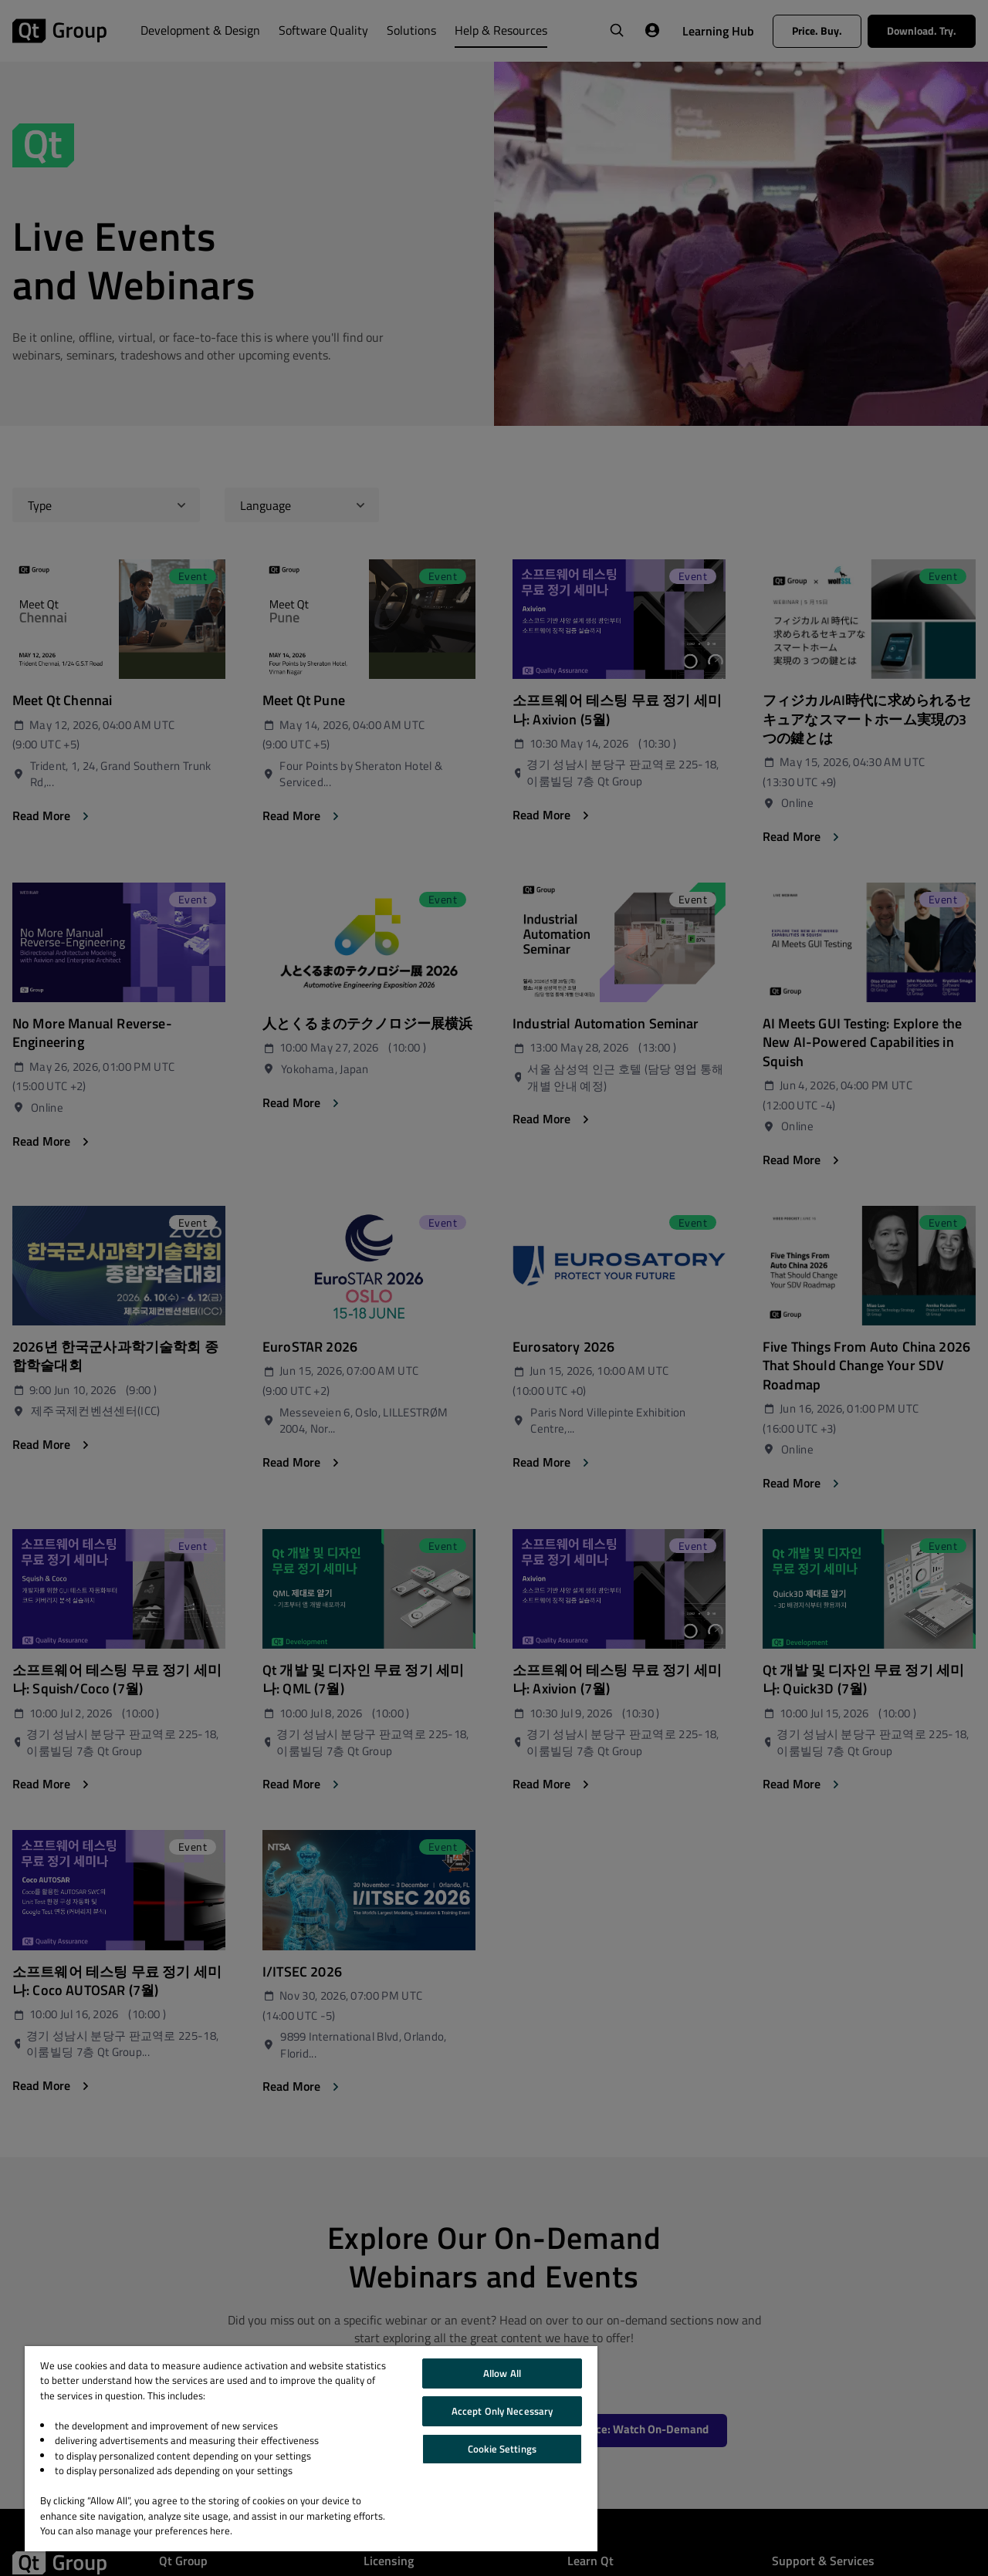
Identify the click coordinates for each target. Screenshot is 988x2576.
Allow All (502, 2373)
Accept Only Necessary (502, 2411)
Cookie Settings (502, 2448)
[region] (311, 2448)
